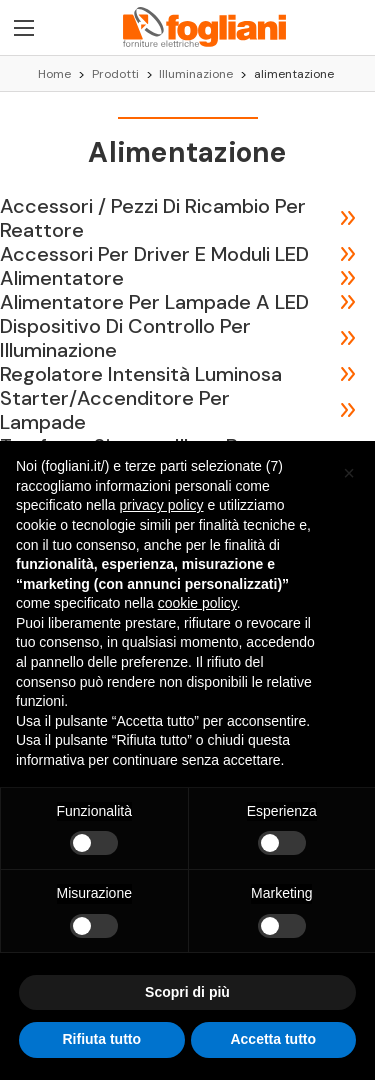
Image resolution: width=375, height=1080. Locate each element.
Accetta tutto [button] (273, 1039)
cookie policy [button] (197, 603)
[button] (349, 473)
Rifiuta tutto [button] (101, 1039)
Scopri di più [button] (187, 992)
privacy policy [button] (162, 505)
